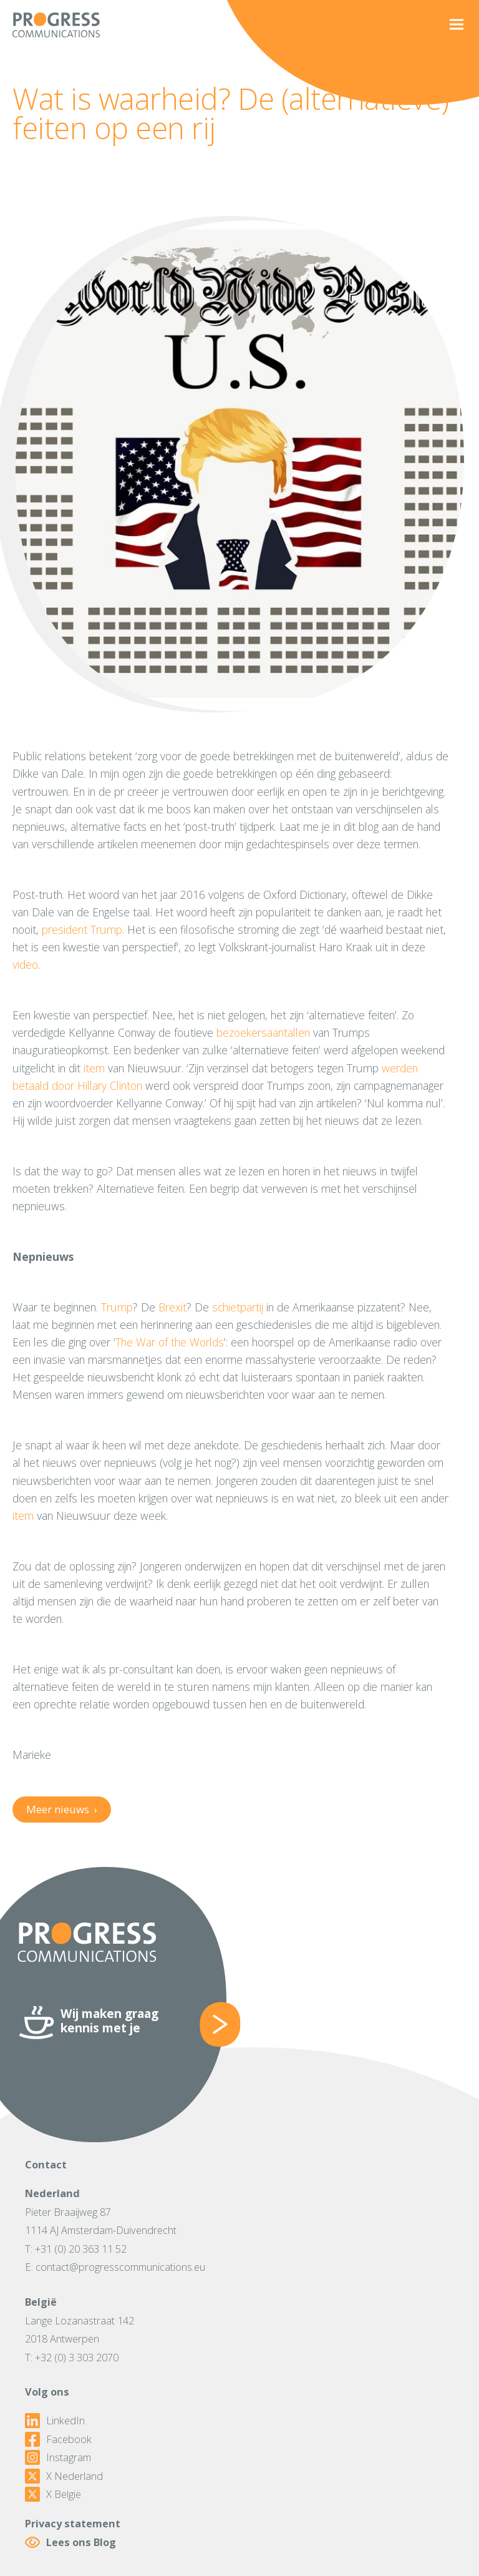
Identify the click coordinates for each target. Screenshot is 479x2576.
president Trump (82, 929)
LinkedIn (55, 2420)
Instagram (58, 2457)
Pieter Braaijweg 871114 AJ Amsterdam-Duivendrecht (101, 2221)
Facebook (58, 2439)
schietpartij (237, 1307)
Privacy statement (72, 2523)
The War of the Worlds (169, 1342)
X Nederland (64, 2476)
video (25, 964)
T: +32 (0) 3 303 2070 (72, 2357)
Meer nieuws (61, 1809)
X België (53, 2494)
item (94, 1067)
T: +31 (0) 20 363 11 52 (76, 2248)
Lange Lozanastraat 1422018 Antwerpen (79, 2329)
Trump (117, 1307)
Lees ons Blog (70, 2542)
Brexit (172, 1307)
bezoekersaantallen (263, 1032)
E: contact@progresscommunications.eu (115, 2267)
